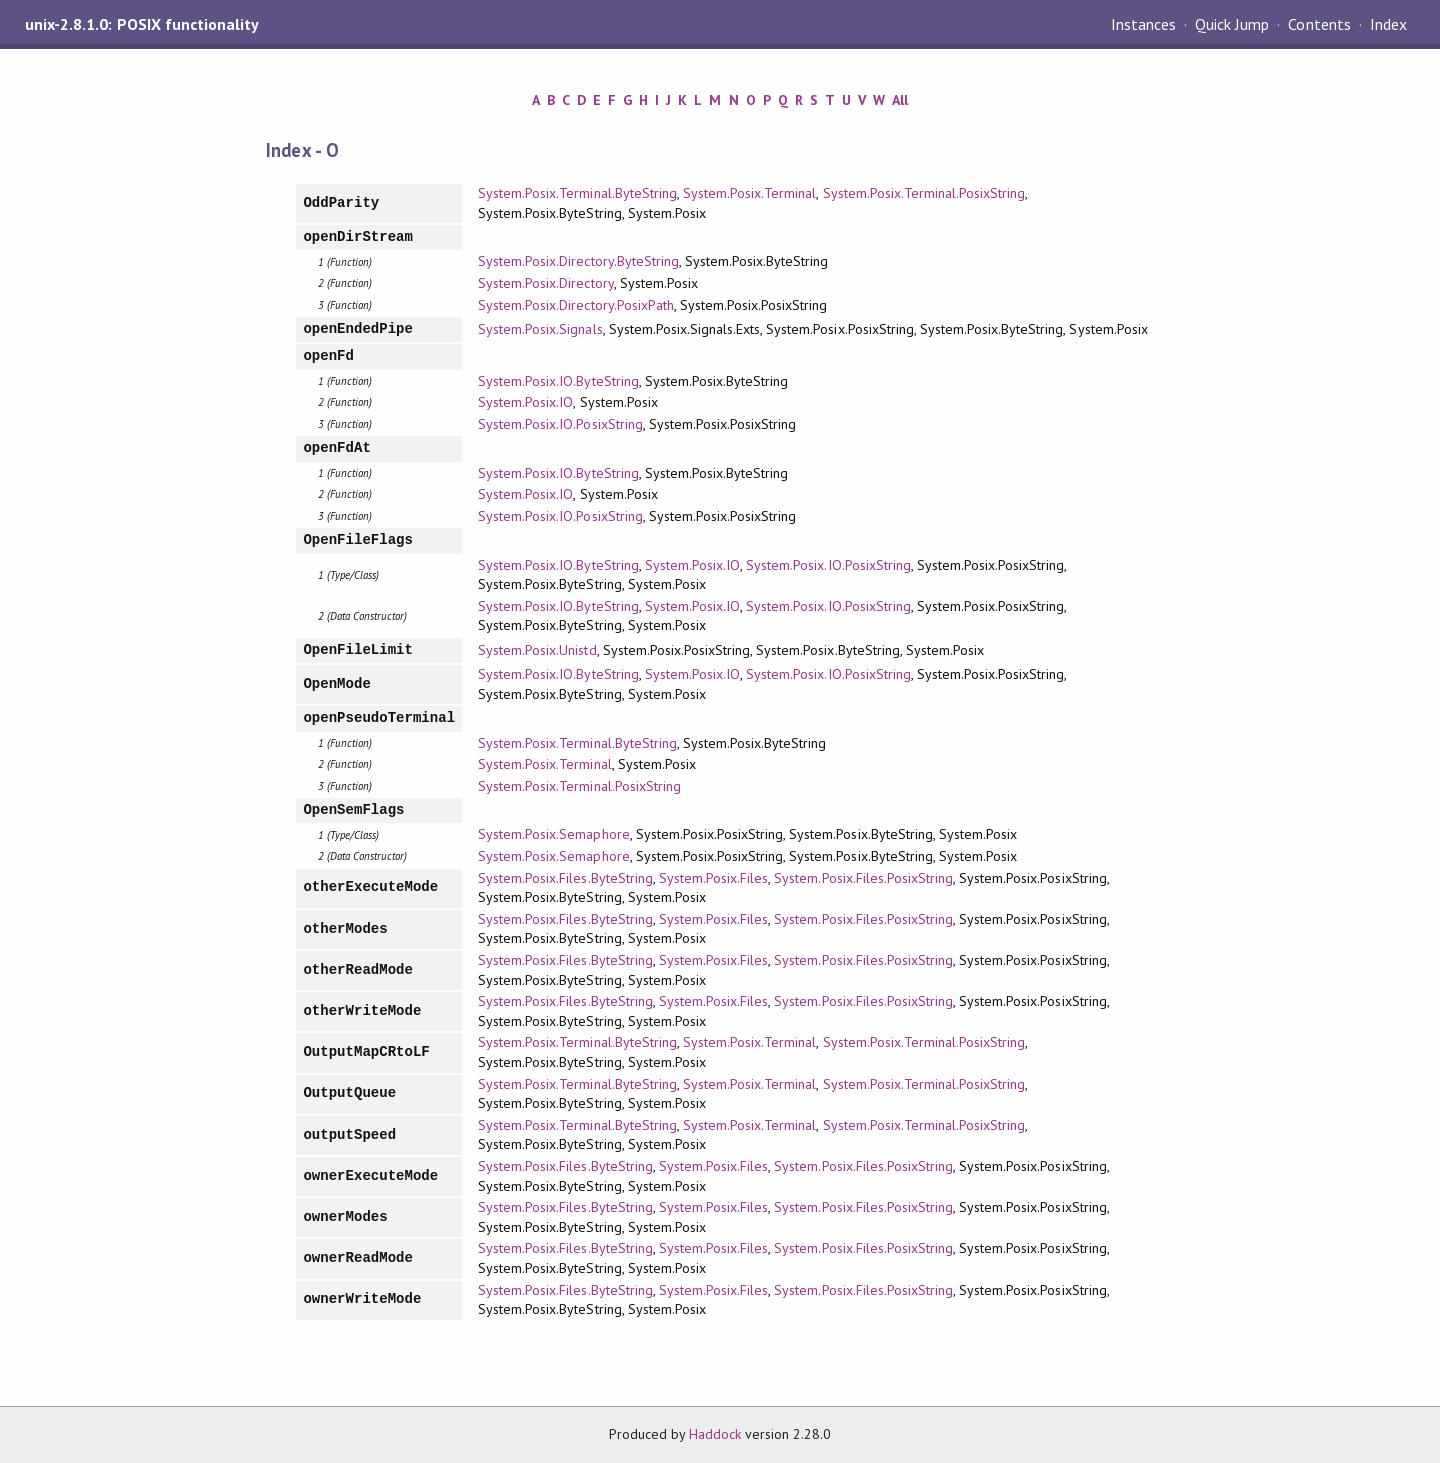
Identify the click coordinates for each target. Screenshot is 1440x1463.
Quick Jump (1232, 24)
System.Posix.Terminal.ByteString (577, 193)
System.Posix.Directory (546, 283)
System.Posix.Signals (540, 329)
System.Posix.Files (713, 878)
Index (1388, 24)
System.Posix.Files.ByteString (565, 878)
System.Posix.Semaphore (554, 834)
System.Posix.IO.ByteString (558, 381)
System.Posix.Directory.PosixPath (576, 305)
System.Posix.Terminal (750, 193)
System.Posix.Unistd (537, 650)
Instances (1143, 24)
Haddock (715, 1434)
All (900, 100)
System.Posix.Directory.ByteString (578, 261)
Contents (1319, 24)
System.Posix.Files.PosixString (863, 878)
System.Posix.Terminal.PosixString (923, 193)
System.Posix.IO (525, 402)
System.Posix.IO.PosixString (560, 424)
